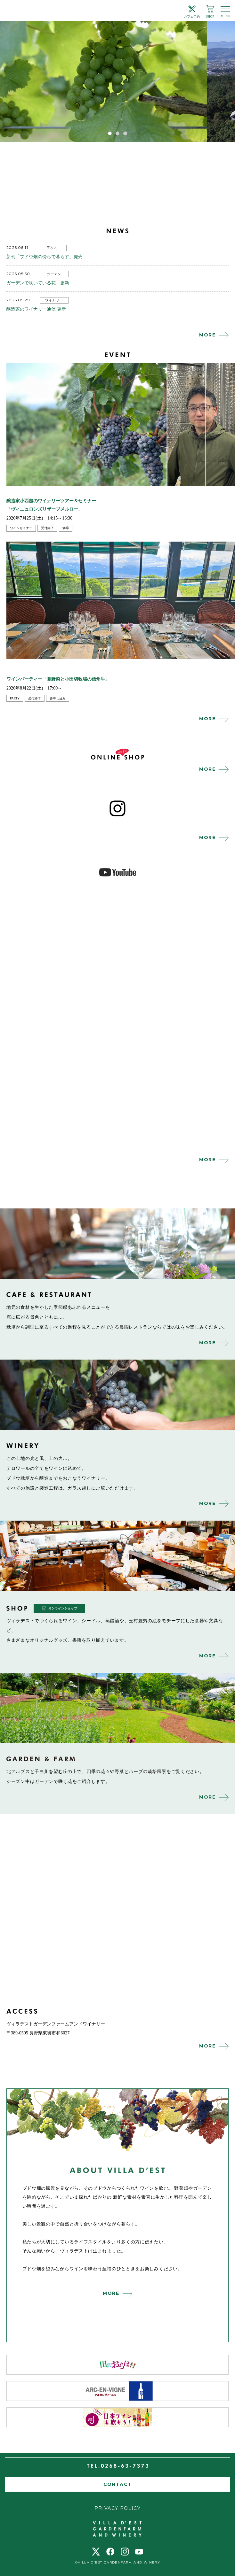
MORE (207, 335)
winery (117, 1395)
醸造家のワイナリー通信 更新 (36, 309)
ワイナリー (54, 300)
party (15, 698)
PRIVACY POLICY (117, 2508)
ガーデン (54, 274)
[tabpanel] (117, 81)
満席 (65, 528)
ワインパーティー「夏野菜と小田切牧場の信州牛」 (57, 679)
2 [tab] (117, 133)
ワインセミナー (21, 528)
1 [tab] (110, 133)
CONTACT (117, 2484)
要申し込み (58, 698)
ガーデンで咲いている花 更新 (37, 283)
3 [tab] (125, 133)
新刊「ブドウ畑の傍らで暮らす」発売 (44, 256)
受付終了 (47, 528)
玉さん (52, 248)
